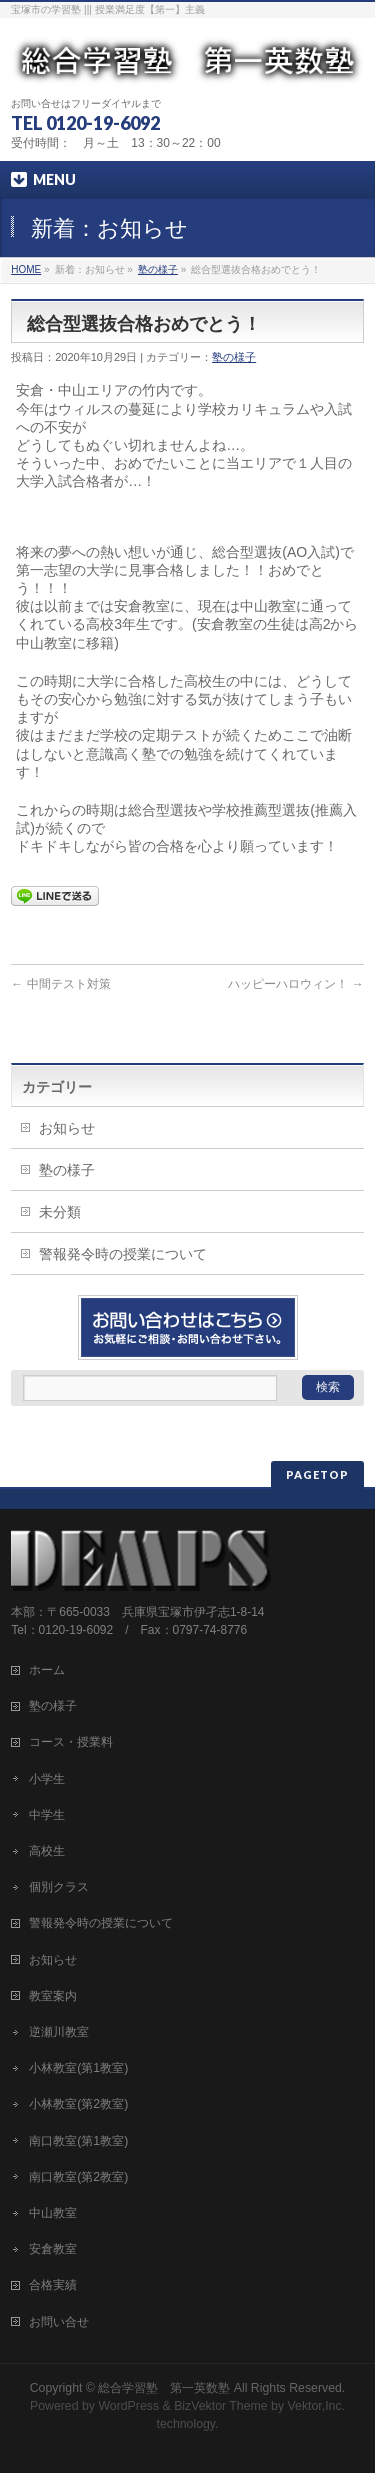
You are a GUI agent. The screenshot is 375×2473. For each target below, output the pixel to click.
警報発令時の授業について (123, 1254)
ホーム (47, 1670)
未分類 (60, 1212)
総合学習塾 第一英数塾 (164, 2388)
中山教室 (53, 2213)
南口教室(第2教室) (78, 2177)
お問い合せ (59, 2322)
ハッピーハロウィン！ (295, 984)
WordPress (128, 2406)
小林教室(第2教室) (78, 2104)
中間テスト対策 (60, 984)
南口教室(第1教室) (78, 2141)
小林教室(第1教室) (78, 2068)
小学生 (47, 1779)
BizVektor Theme (221, 2406)
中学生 (47, 1815)
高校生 (47, 1851)
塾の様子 (158, 269)
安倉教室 (53, 2249)
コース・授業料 (71, 1742)
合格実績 (53, 2285)
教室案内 (53, 1996)
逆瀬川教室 (59, 2032)
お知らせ (67, 1128)
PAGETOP (317, 1474)
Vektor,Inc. (317, 2406)
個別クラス (59, 1887)
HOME (26, 269)
